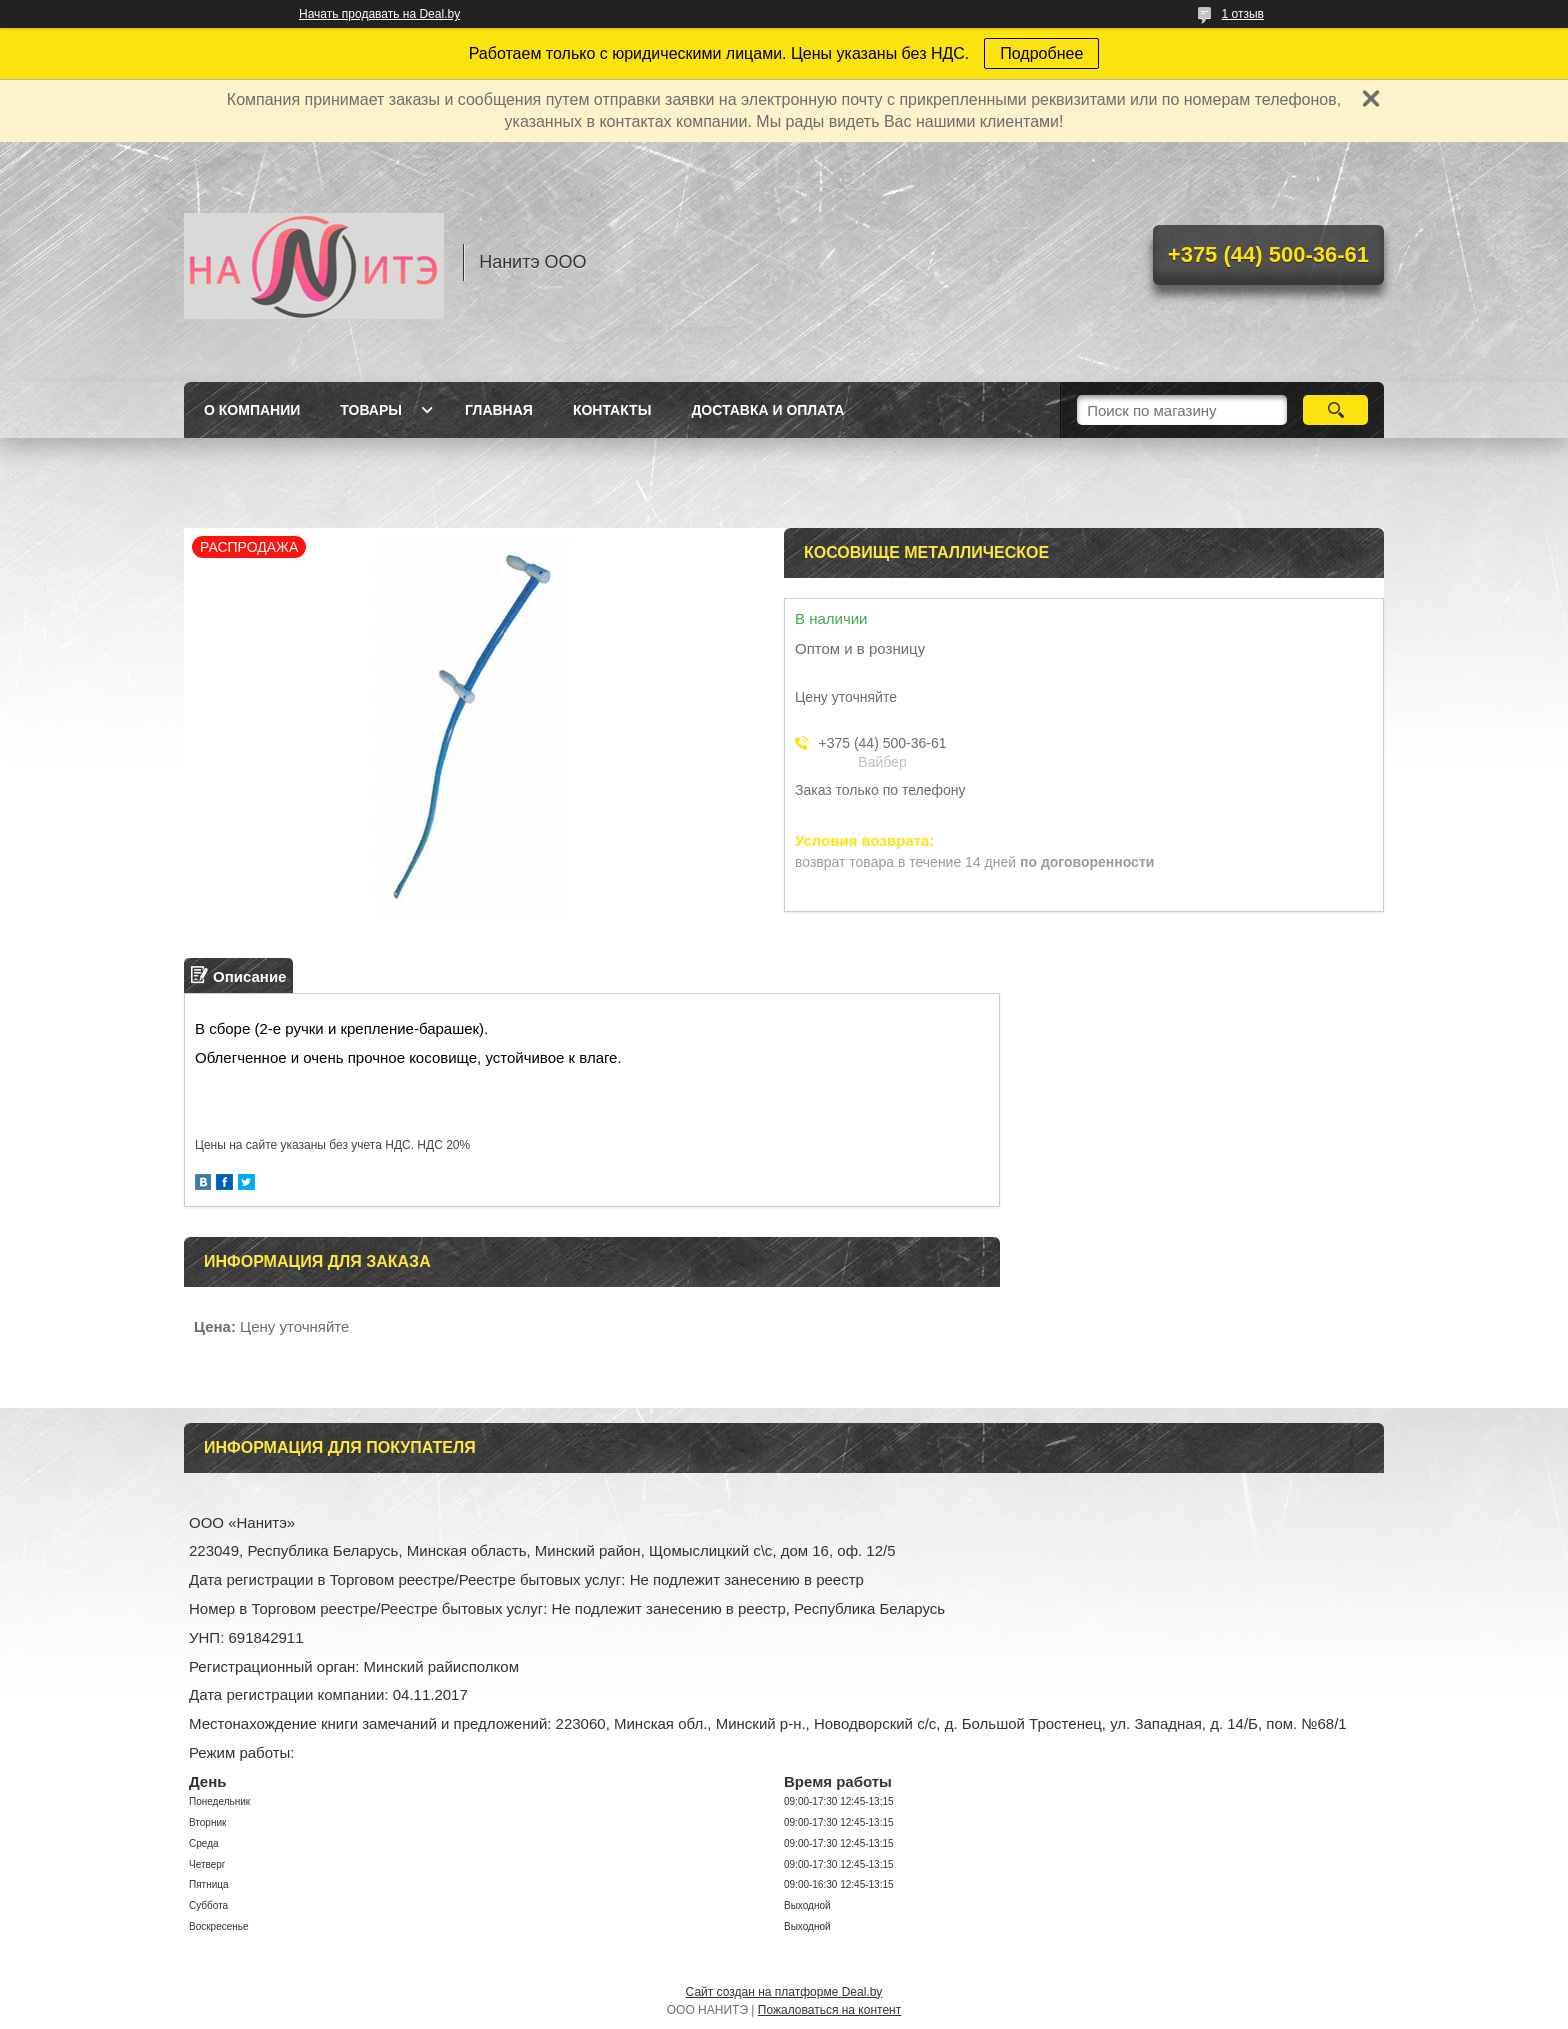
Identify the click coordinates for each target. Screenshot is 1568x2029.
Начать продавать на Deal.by (379, 14)
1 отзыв (1243, 14)
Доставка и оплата (767, 410)
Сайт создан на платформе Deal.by (784, 1992)
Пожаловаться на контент (829, 2010)
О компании (252, 410)
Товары (371, 410)
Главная (499, 410)
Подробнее (1041, 53)
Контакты (612, 410)
